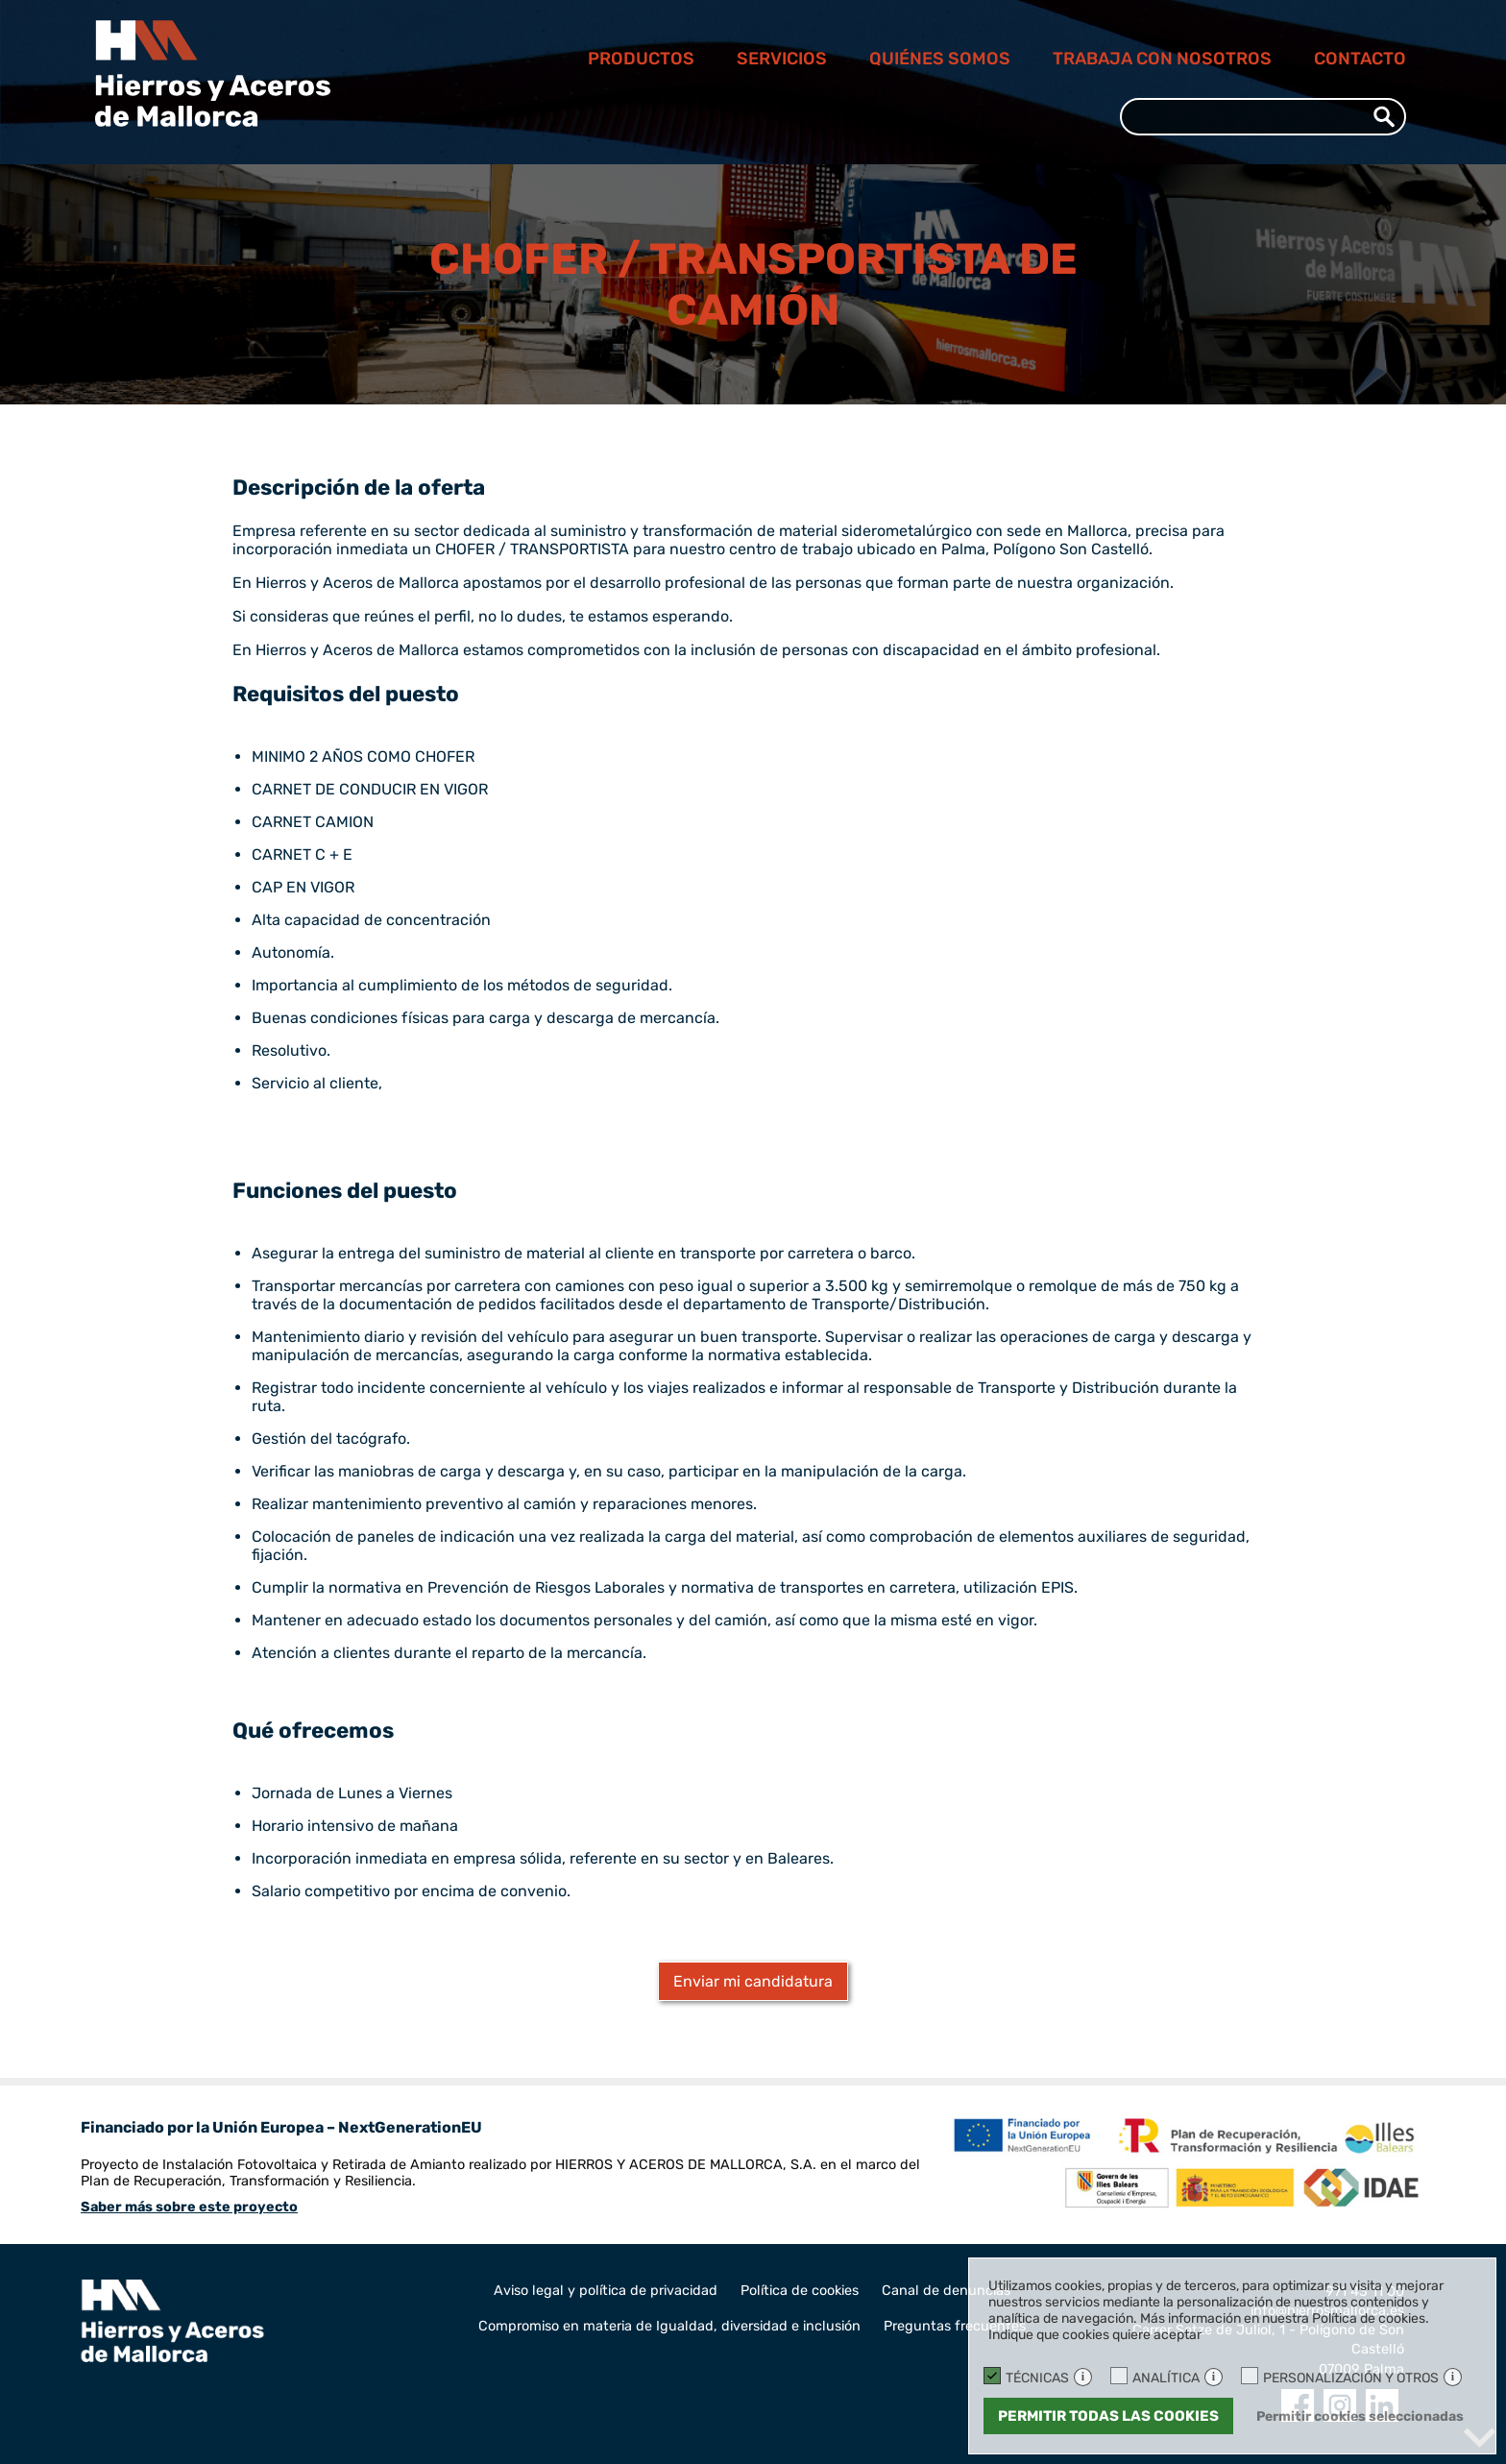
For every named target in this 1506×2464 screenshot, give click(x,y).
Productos (641, 58)
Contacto (1360, 58)
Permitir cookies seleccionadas (1360, 2416)
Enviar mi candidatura (753, 1981)
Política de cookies (800, 2290)
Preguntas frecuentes (955, 2326)
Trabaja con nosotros (1162, 58)
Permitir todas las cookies (1108, 2416)
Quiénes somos (939, 58)
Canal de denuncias (946, 2290)
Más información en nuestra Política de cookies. (1284, 2318)
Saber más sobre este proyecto (189, 2207)
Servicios (782, 58)
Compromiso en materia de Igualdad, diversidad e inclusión (669, 2326)
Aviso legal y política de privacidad (605, 2290)
